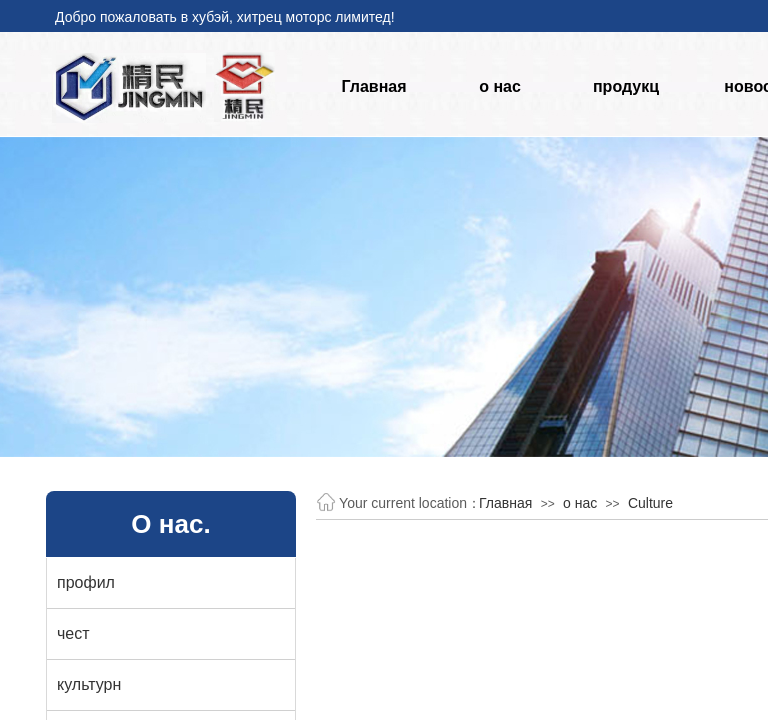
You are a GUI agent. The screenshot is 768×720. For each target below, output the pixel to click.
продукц (626, 86)
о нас (500, 86)
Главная (373, 86)
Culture (650, 503)
